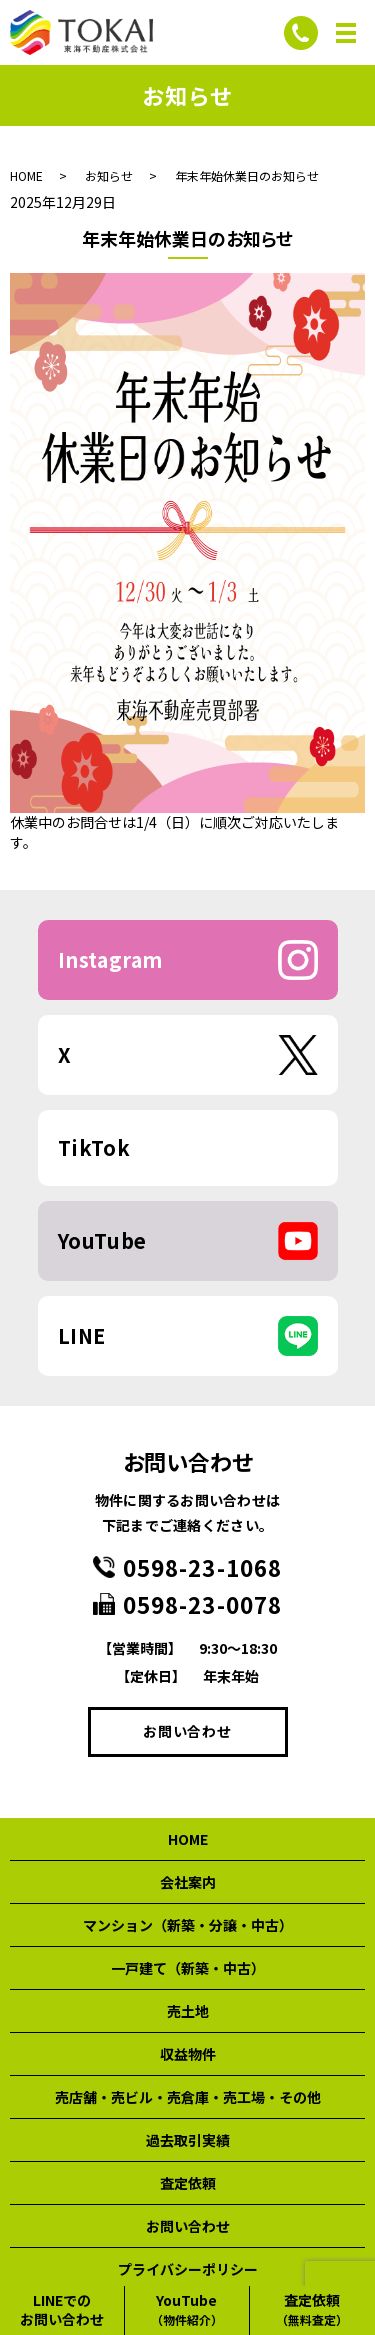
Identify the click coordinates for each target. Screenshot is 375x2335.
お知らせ (109, 175)
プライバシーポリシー (188, 2269)
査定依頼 (188, 2183)
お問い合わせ (187, 1731)
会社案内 (188, 1882)
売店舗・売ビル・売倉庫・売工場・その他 (188, 2097)
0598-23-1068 (202, 1567)
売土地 (188, 2011)
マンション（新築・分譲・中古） (188, 1925)
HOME (26, 175)
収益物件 (188, 2054)
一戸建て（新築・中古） (188, 1968)
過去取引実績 (188, 2140)
